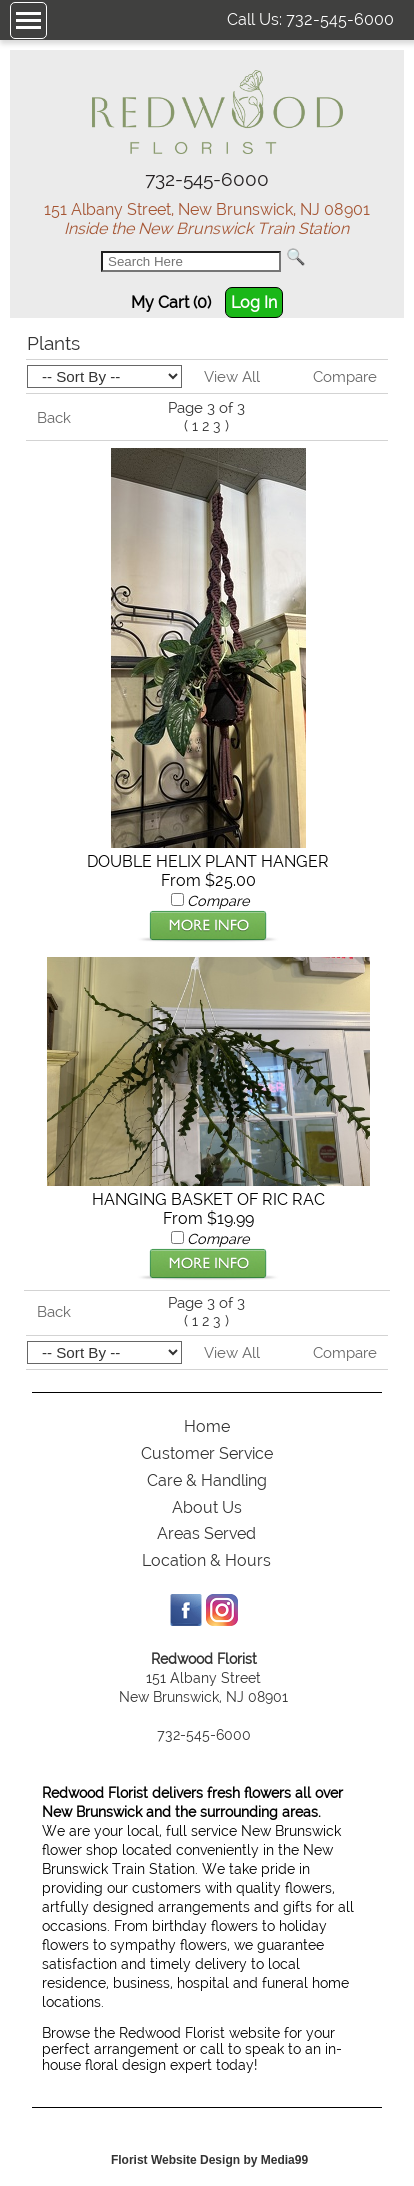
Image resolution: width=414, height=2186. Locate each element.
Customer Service (207, 1453)
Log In (254, 302)
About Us (207, 1507)
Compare (345, 377)
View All (232, 377)
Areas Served (206, 1533)
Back (54, 418)
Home (207, 1426)
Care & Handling (207, 1480)
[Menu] (28, 20)
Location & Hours (206, 1560)
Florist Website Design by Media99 (209, 2160)
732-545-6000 (340, 19)
